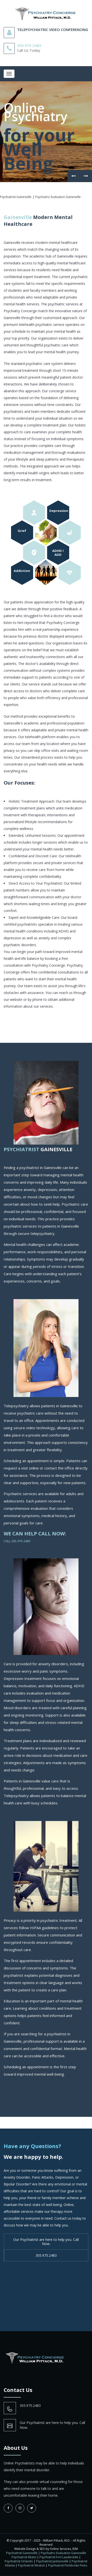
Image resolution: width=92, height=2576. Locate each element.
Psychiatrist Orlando (19, 2561)
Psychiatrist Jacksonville (52, 2561)
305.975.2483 (29, 45)
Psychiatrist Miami (24, 2557)
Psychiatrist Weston (31, 2565)
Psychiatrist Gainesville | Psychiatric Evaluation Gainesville (46, 2553)
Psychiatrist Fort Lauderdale (58, 2557)
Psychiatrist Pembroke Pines (67, 2565)
